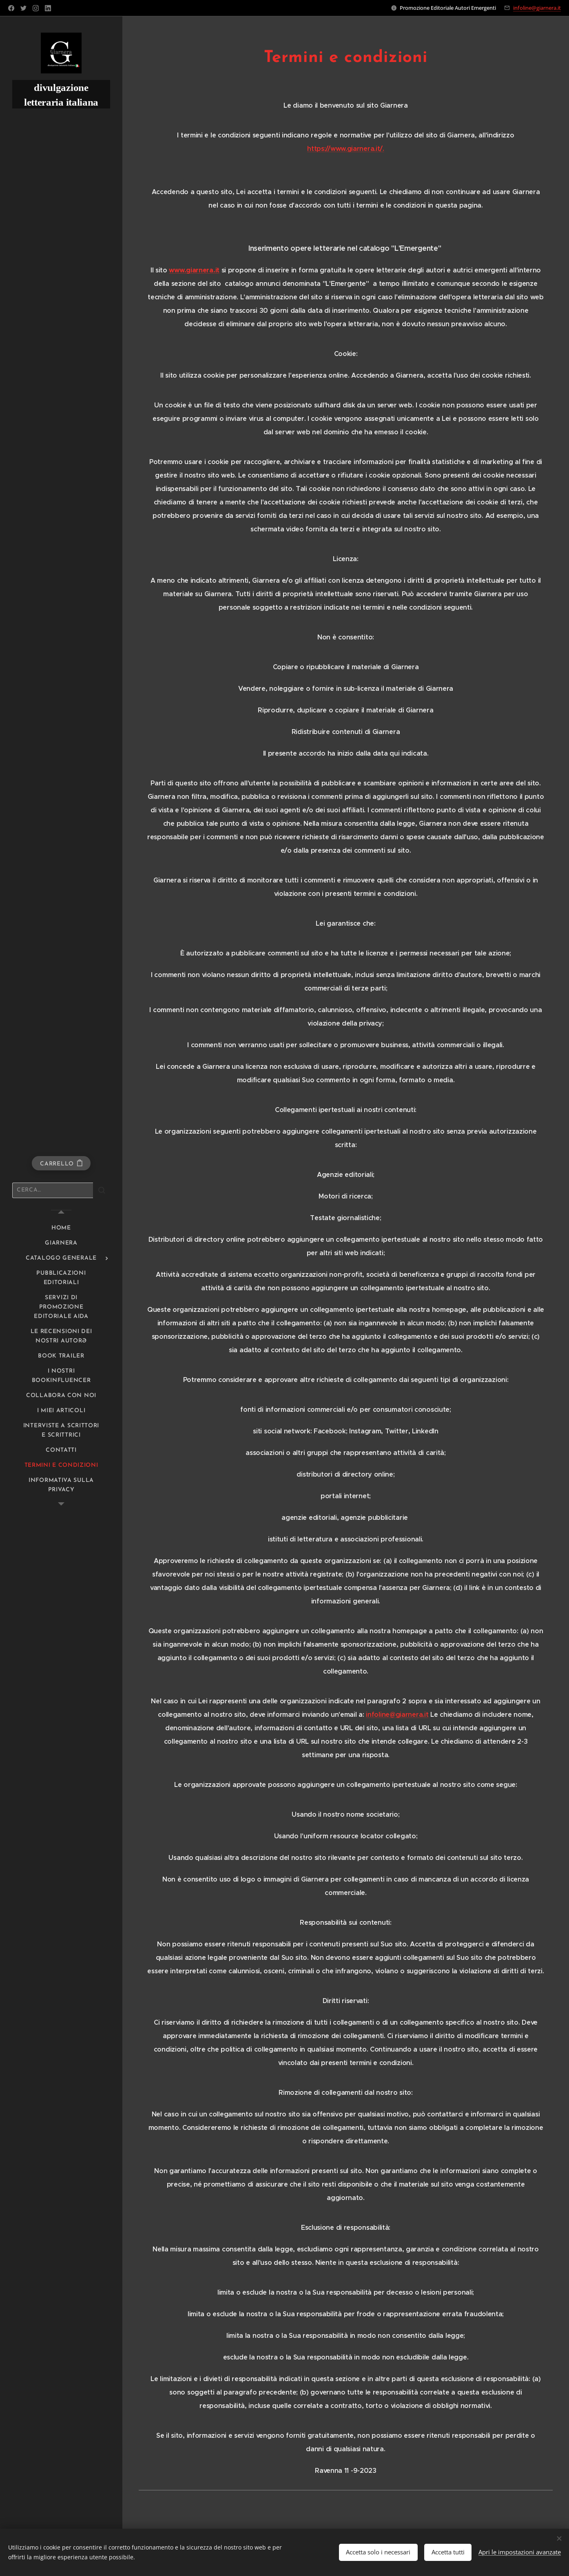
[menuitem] (61, 1228)
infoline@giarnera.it (537, 7)
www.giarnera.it (194, 270)
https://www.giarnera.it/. (345, 148)
